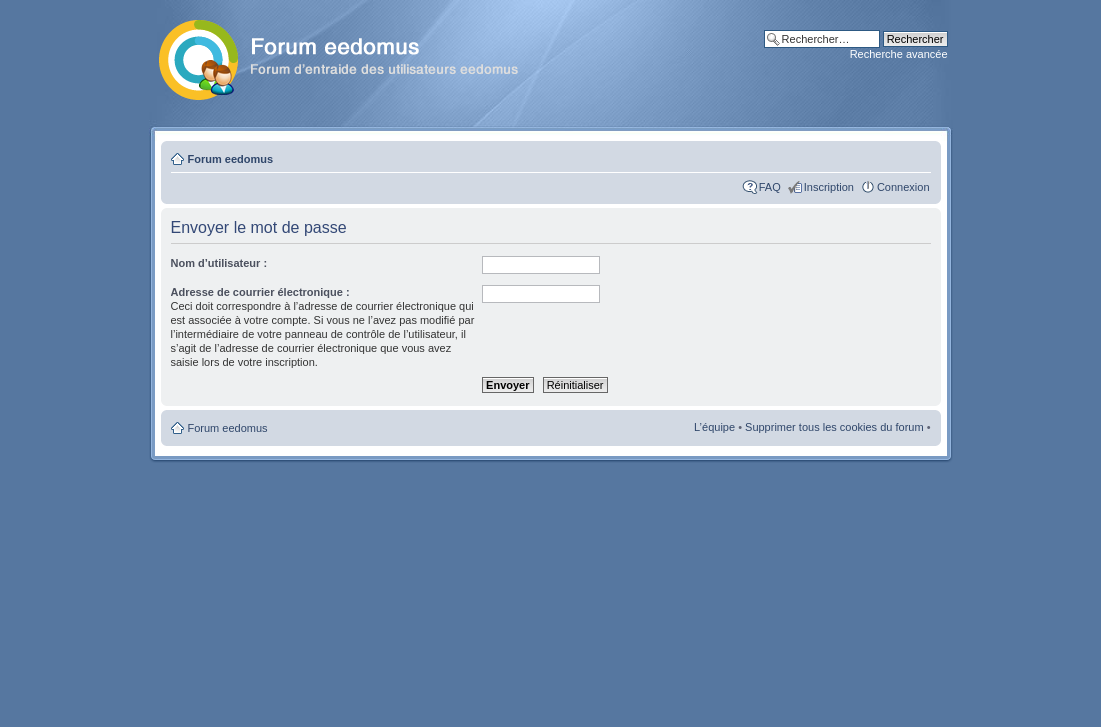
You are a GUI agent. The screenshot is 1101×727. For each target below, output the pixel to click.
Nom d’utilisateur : (219, 263)
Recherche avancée (899, 54)
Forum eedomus (231, 159)
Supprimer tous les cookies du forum (834, 427)
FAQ (770, 187)
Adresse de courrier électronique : (260, 292)
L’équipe (714, 427)
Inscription (829, 187)
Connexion (903, 187)
